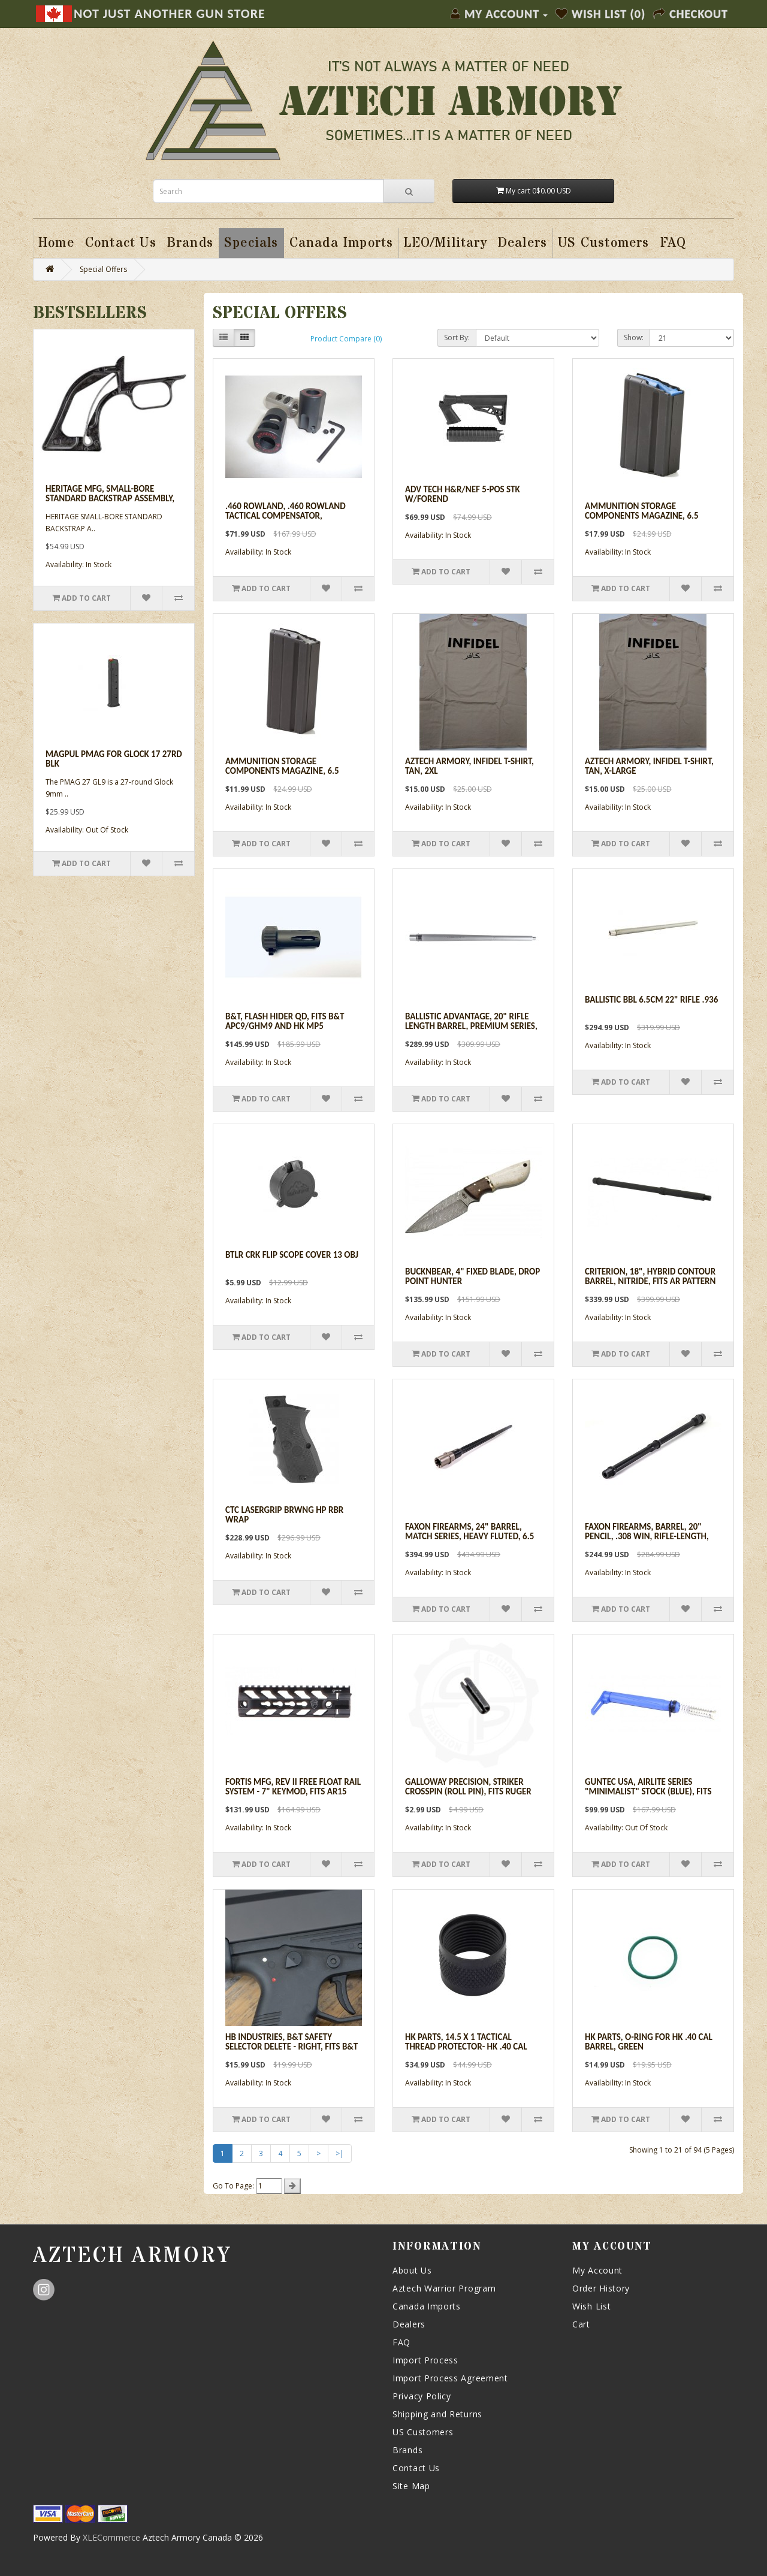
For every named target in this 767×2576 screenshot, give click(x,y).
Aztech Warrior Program (444, 2288)
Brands (407, 2450)
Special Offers (103, 269)
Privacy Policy (421, 2396)
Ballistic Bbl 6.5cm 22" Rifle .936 (651, 999)
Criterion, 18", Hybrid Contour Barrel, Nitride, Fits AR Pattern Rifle (650, 1281)
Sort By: (457, 337)
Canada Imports (426, 2306)
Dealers (408, 2324)
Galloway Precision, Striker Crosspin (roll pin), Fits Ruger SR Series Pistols (468, 1791)
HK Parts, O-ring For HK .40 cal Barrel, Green (648, 2042)
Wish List (591, 2306)
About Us (412, 2270)
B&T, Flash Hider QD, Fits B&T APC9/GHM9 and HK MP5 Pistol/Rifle (284, 1026)
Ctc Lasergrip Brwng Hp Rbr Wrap (284, 1515)
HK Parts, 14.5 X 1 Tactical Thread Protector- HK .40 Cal (466, 2042)
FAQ (401, 2342)
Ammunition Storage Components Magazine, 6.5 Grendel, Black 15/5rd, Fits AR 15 (293, 771)
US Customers (422, 2432)
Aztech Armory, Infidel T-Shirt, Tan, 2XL (469, 766)
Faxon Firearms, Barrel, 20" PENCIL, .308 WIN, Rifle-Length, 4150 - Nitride (647, 1536)
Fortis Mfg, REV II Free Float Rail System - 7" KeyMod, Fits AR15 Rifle (293, 1791)
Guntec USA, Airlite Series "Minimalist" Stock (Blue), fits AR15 (648, 1791)
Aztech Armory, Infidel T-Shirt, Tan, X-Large (649, 766)
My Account (597, 2270)
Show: (634, 337)
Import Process (425, 2360)
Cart (581, 2324)
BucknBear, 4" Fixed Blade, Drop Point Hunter (472, 1276)
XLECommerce (111, 2537)
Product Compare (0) (346, 339)
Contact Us (416, 2468)
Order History (601, 2288)
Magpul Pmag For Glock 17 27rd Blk (114, 759)
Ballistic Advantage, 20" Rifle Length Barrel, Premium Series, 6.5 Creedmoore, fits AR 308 (471, 1026)
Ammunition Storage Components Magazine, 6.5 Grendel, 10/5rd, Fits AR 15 (642, 516)
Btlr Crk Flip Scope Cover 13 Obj (291, 1254)
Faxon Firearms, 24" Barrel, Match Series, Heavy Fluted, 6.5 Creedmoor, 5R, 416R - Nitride (469, 1536)
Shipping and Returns (437, 2414)
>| (340, 2153)
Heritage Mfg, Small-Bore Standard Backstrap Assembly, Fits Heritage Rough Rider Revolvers (110, 503)
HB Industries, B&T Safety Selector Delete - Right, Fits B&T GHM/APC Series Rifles (291, 2047)
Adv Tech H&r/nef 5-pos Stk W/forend (462, 494)
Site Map (411, 2486)
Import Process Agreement (450, 2378)
